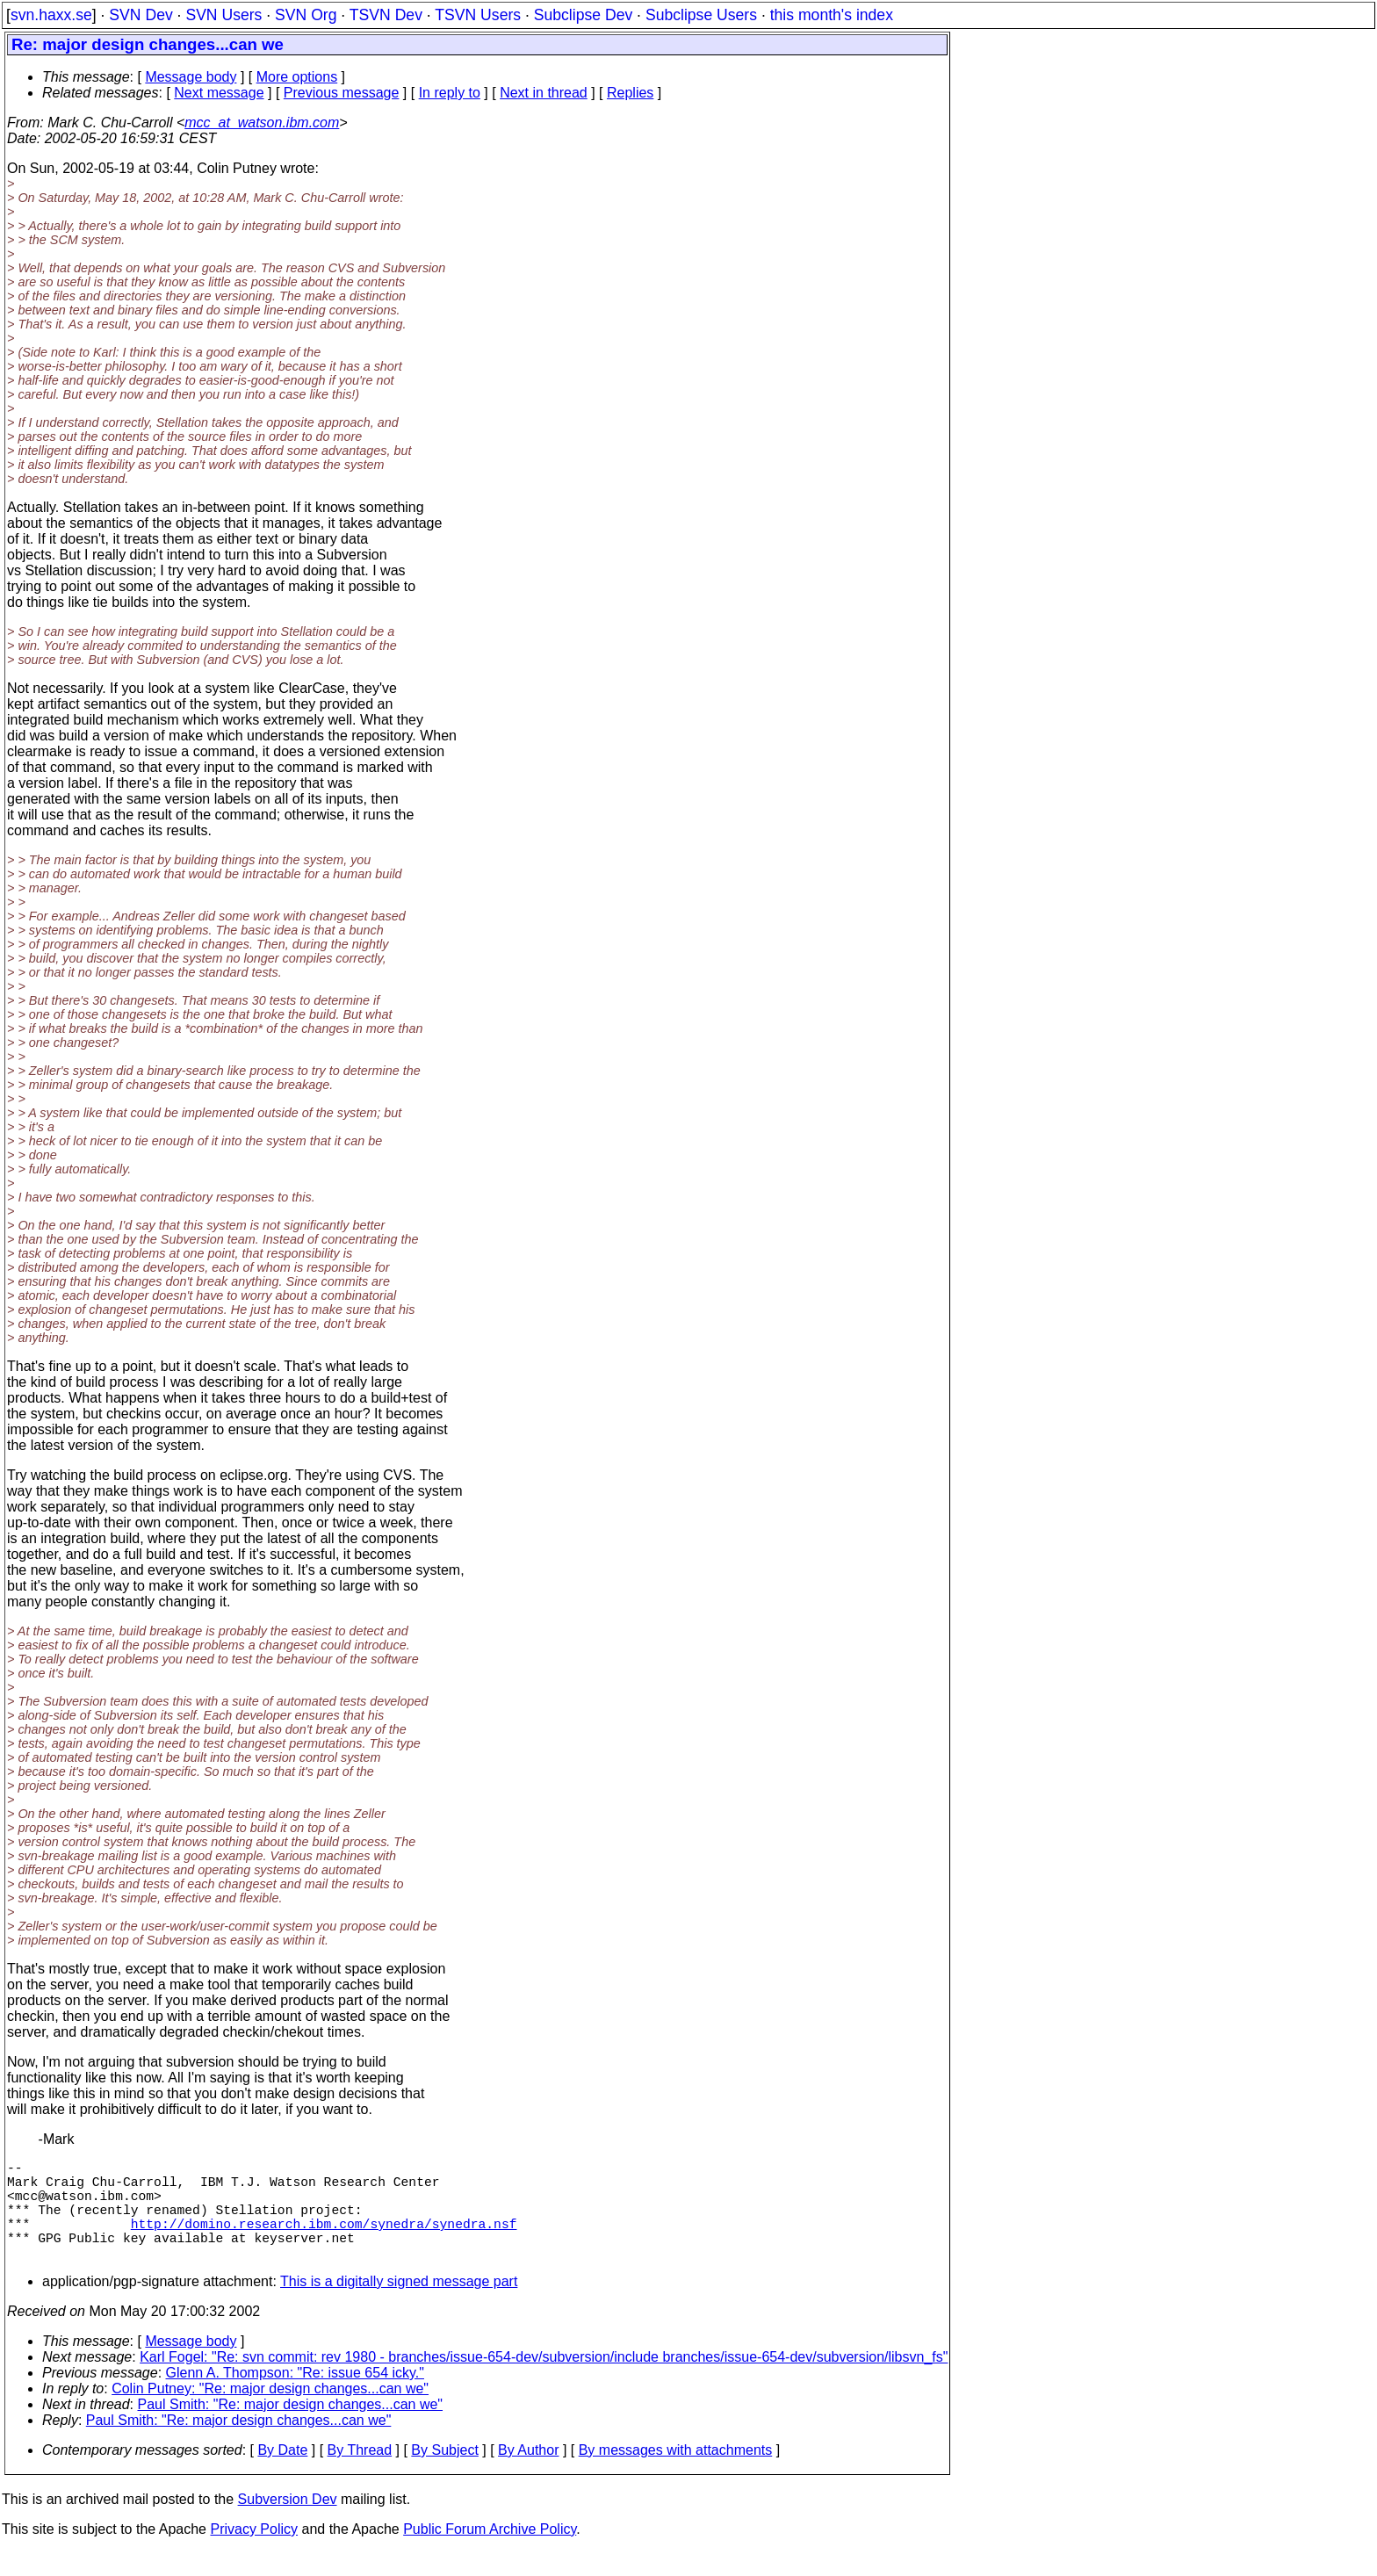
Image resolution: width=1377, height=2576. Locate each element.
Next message (218, 92)
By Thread (360, 2474)
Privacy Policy (254, 2553)
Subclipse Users (701, 15)
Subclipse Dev (583, 15)
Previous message (342, 92)
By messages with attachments (676, 2474)
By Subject (444, 2474)
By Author (528, 2474)
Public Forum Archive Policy (489, 2553)
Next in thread (544, 92)
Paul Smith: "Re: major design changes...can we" (290, 2428)
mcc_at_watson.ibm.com (261, 122)
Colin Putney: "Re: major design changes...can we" (270, 2413)
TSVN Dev (386, 15)
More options (297, 76)
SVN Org (305, 15)
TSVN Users (478, 15)
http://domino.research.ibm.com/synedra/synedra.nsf (324, 2240)
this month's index (831, 15)
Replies (630, 92)
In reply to (449, 92)
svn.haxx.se (51, 15)
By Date (282, 2474)
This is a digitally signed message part (398, 2305)
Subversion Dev (287, 2523)
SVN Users (223, 15)
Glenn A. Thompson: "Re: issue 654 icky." (295, 2397)
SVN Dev (140, 15)
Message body (190, 76)
